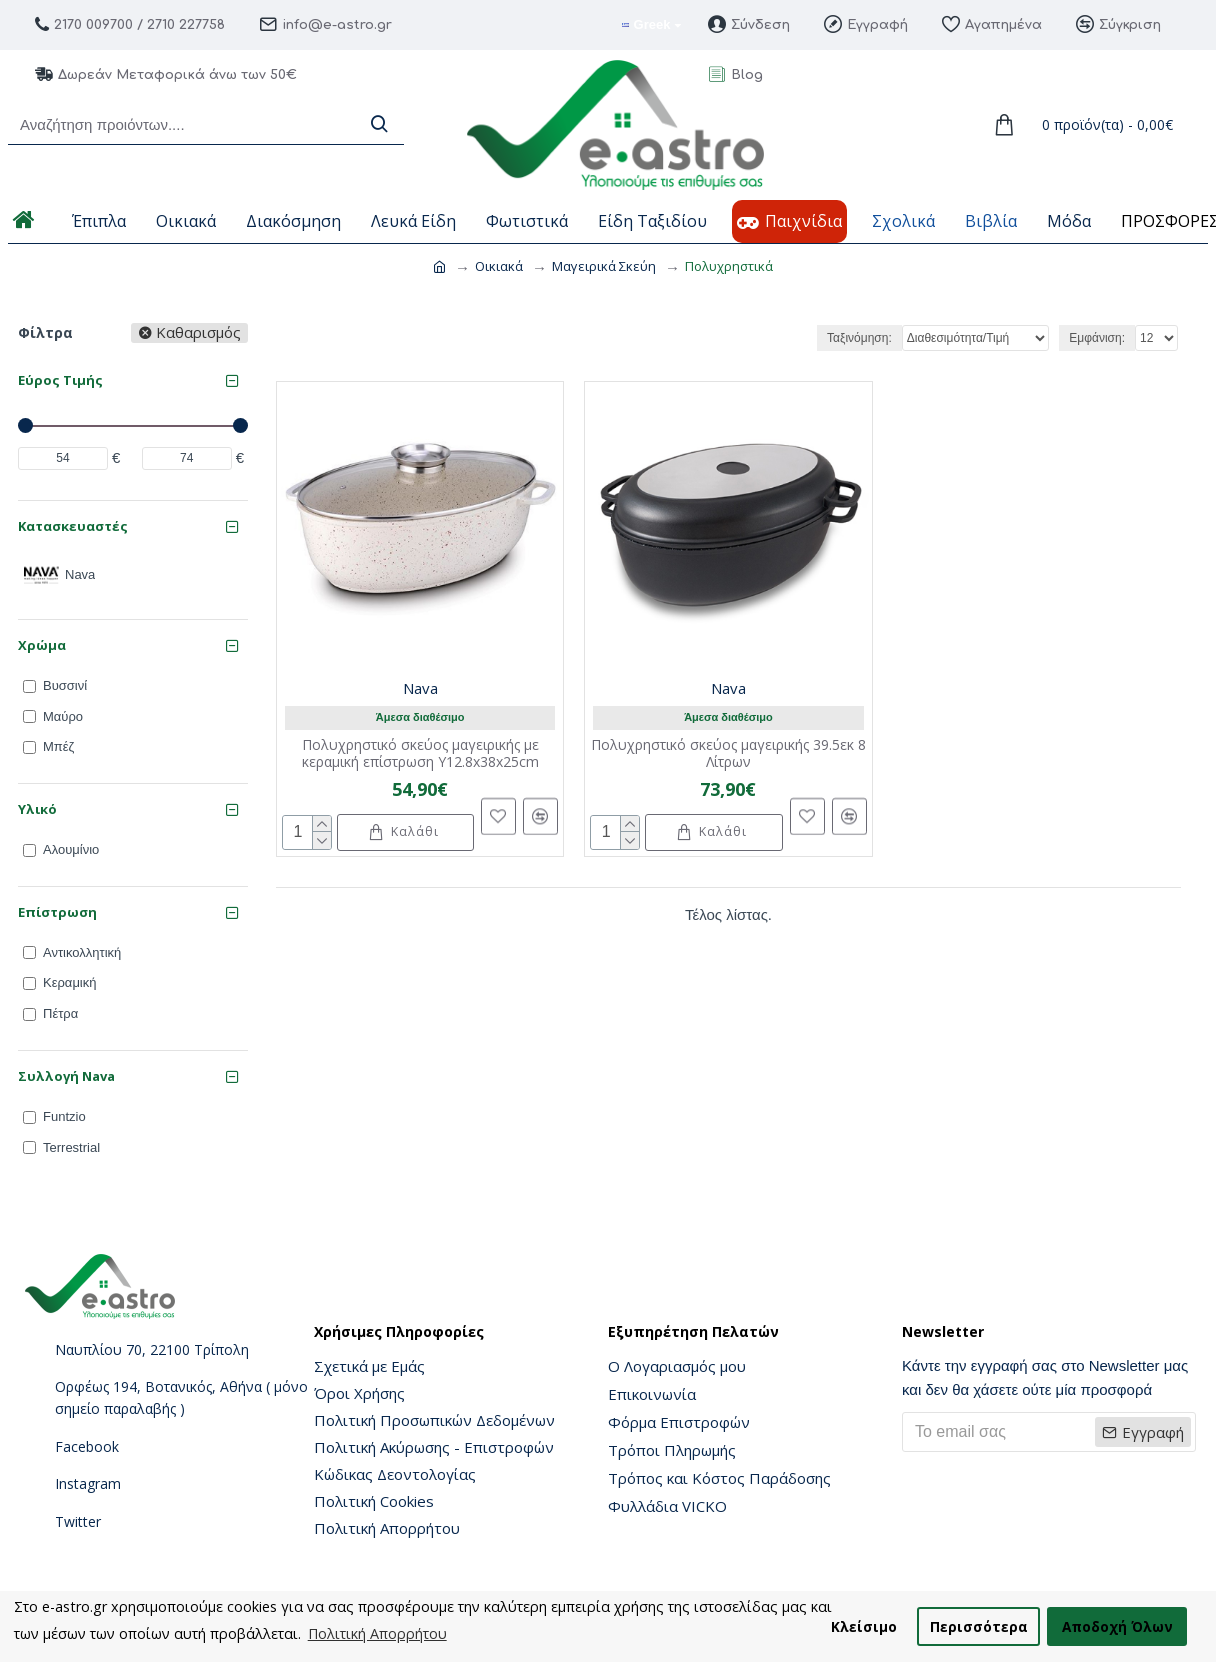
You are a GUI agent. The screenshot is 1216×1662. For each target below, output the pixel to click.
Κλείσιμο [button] (864, 1626)
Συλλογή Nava (66, 1076)
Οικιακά (499, 266)
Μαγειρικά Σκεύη (604, 266)
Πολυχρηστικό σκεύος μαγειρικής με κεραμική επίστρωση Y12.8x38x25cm (420, 754)
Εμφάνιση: (1097, 338)
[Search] (379, 124)
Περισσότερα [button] (979, 1626)
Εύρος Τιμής (60, 380)
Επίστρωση (57, 912)
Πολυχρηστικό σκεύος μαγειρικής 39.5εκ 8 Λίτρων (728, 754)
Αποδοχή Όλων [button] (1117, 1626)
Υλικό (37, 809)
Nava (420, 688)
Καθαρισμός (198, 333)
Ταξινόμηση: (859, 338)
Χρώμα (42, 645)
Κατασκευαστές (73, 526)
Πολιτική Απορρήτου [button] (377, 1633)
